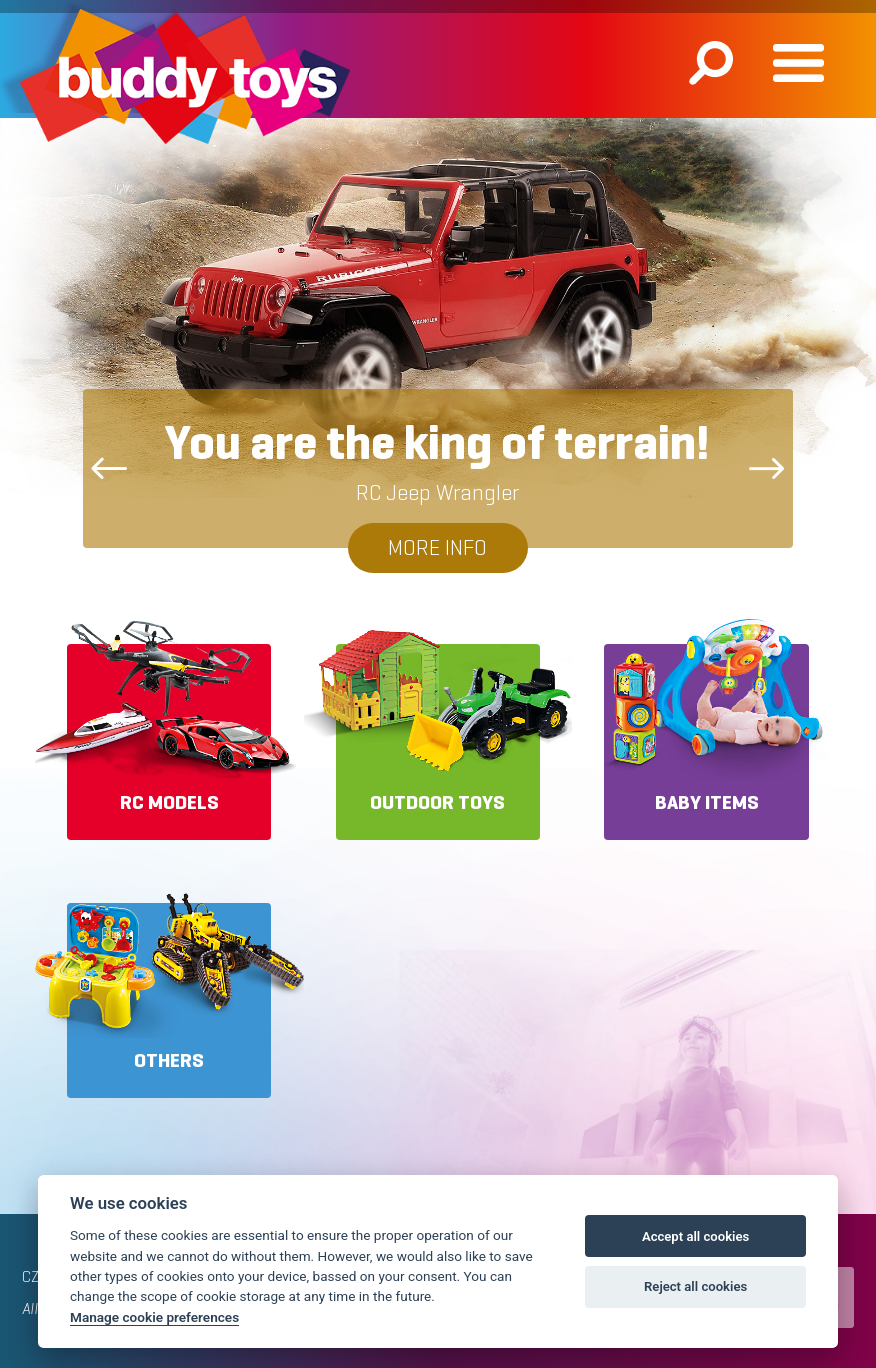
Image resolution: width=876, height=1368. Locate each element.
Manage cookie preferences (154, 1317)
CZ (30, 1276)
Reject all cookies (695, 1286)
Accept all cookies (695, 1236)
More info (437, 547)
